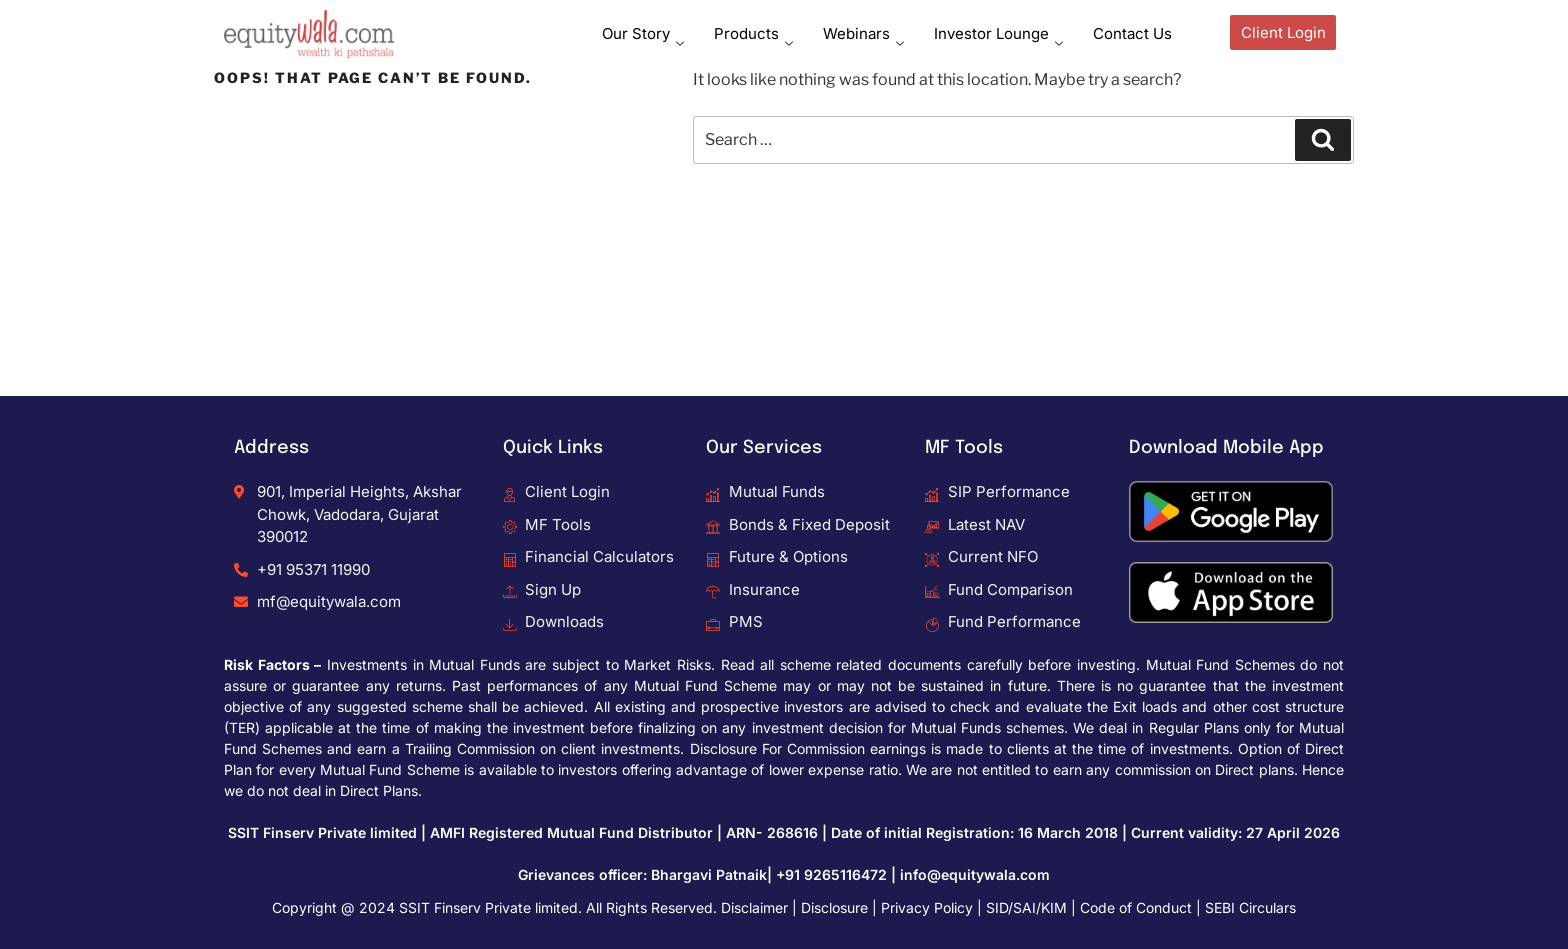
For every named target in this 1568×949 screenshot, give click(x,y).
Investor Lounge (998, 33)
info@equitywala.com (975, 874)
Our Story (643, 33)
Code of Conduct (1136, 907)
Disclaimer (754, 907)
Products (753, 33)
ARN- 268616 (772, 832)
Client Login (1283, 32)
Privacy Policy (927, 907)
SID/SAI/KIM (1026, 907)
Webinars (863, 33)
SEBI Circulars (1250, 907)
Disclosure (834, 907)
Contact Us (1132, 33)
